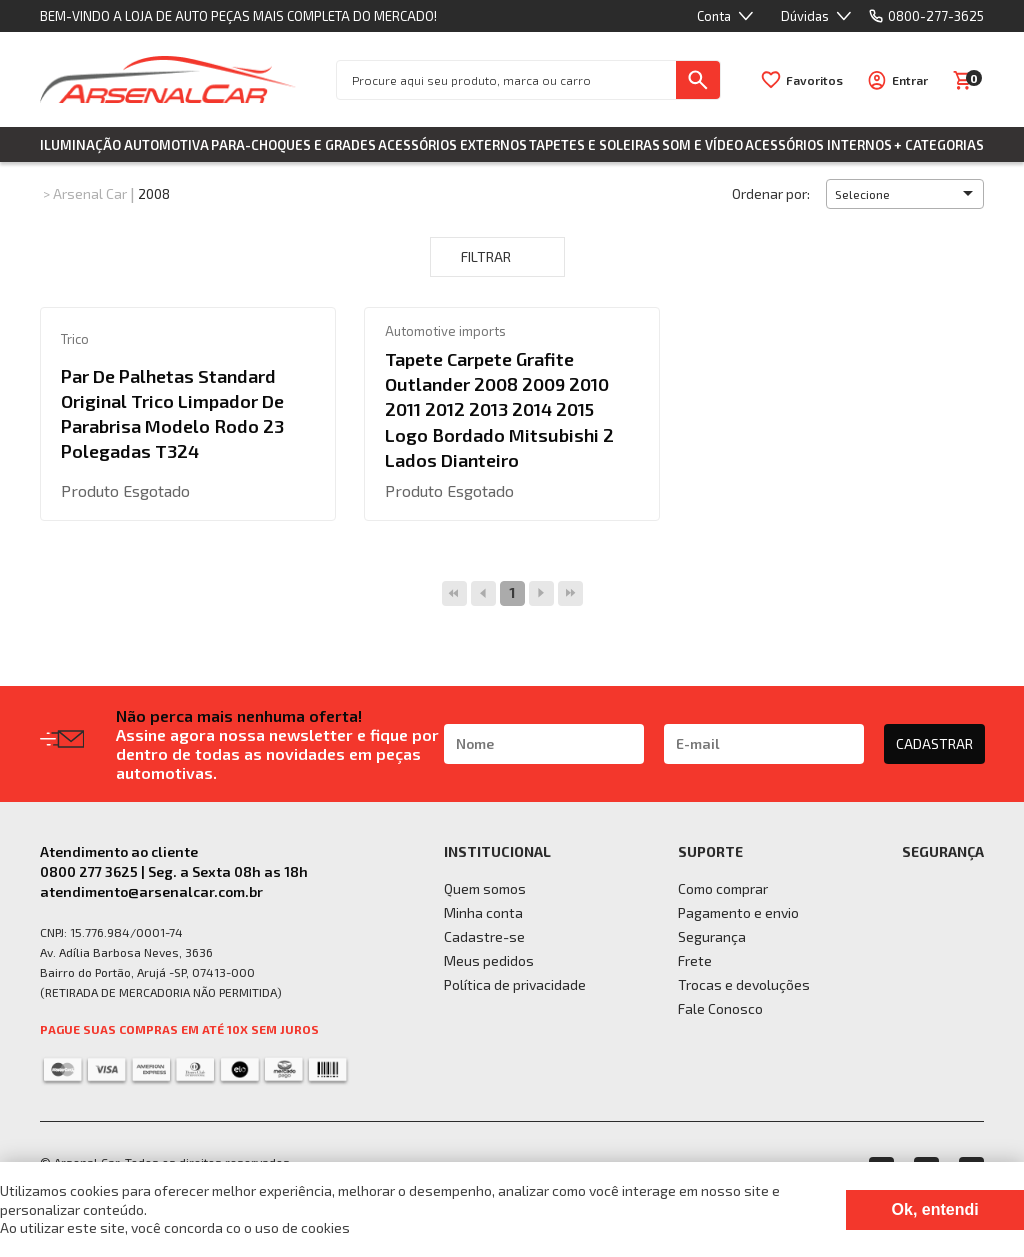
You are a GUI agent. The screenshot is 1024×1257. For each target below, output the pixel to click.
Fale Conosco (720, 1008)
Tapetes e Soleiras (594, 145)
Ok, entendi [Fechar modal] (935, 1209)
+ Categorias (939, 145)
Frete (695, 960)
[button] (905, 194)
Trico (75, 339)
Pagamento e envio (738, 912)
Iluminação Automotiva (124, 145)
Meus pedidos (489, 960)
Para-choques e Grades (293, 145)
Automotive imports (445, 331)
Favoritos (814, 80)
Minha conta (483, 912)
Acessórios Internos (818, 145)
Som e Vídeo (702, 145)
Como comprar (723, 888)
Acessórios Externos (452, 145)
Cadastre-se (484, 936)
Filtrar (497, 257)
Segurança (712, 936)
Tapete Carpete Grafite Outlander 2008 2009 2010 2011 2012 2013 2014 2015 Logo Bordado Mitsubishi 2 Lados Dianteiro (499, 409)
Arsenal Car (90, 193)
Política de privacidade (515, 984)
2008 (154, 193)
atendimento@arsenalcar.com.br (151, 891)
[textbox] (506, 80)
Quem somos (485, 888)
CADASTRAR (934, 743)
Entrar (910, 80)
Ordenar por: (771, 193)
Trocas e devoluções (744, 984)
